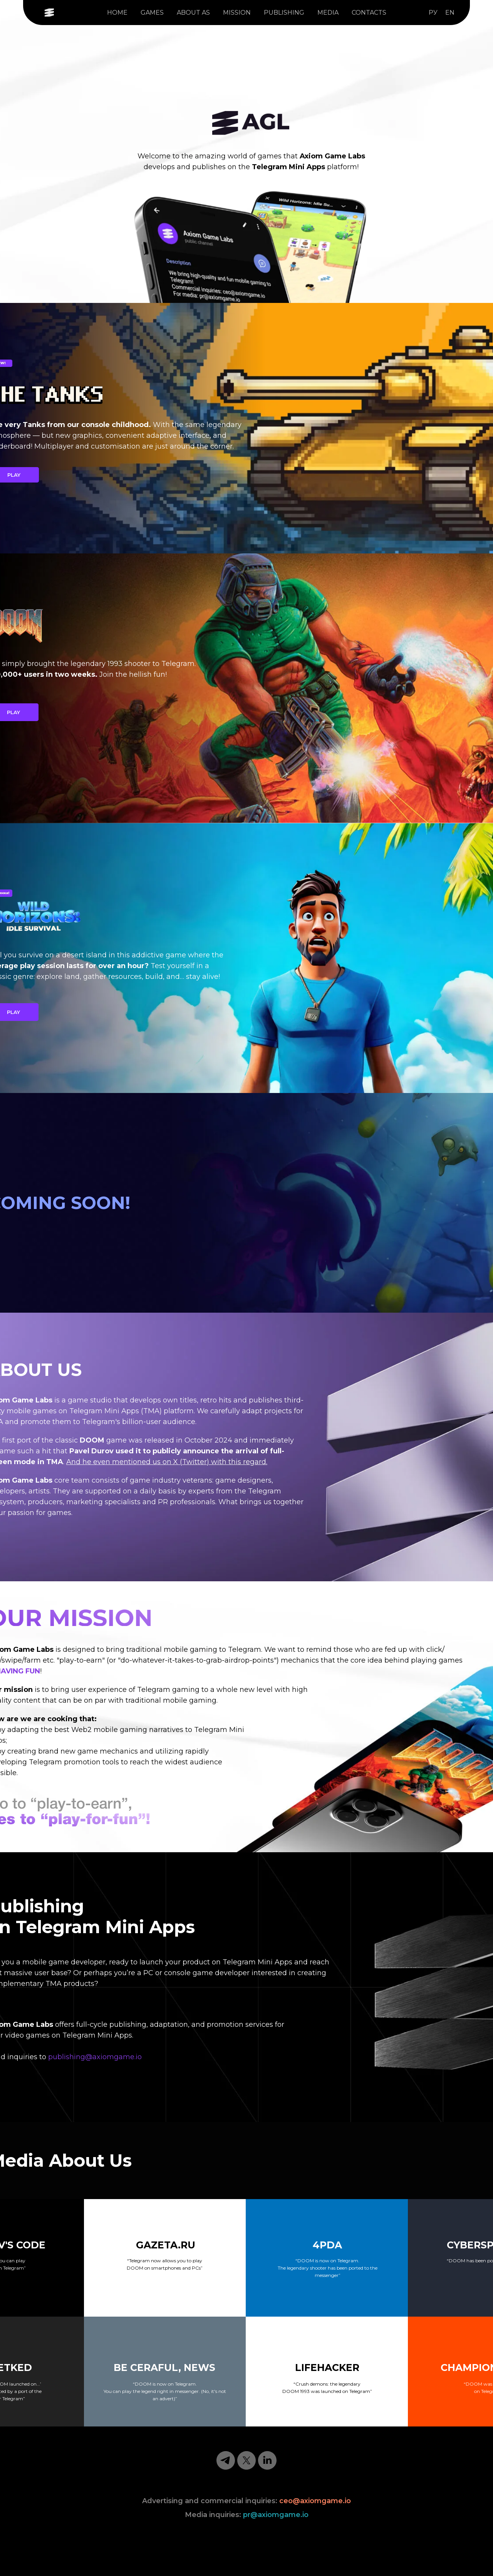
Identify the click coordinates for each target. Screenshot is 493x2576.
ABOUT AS (193, 12)
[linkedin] (267, 2460)
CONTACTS (369, 12)
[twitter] (246, 2460)
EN (449, 12)
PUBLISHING (284, 12)
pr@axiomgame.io (276, 2514)
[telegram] (225, 2460)
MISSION (237, 12)
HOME (117, 12)
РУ (433, 12)
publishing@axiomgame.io (95, 2057)
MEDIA (328, 12)
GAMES (152, 12)
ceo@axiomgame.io (315, 2501)
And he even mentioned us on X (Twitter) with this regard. (166, 1462)
